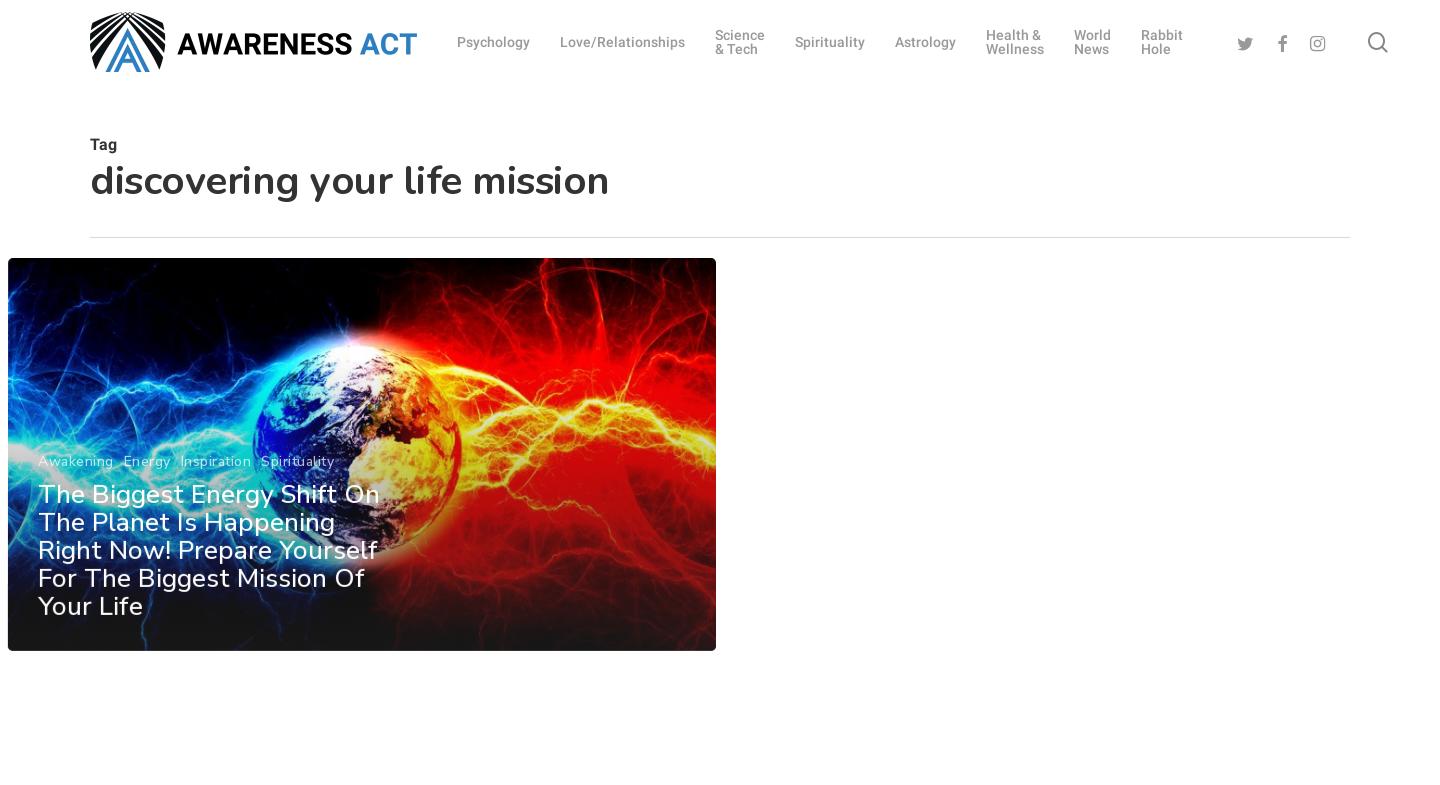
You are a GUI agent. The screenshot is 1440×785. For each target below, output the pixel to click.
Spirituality (297, 488)
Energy (146, 488)
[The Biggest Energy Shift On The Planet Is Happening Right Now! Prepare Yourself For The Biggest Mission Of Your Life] (361, 482)
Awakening (76, 488)
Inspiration (215, 488)
